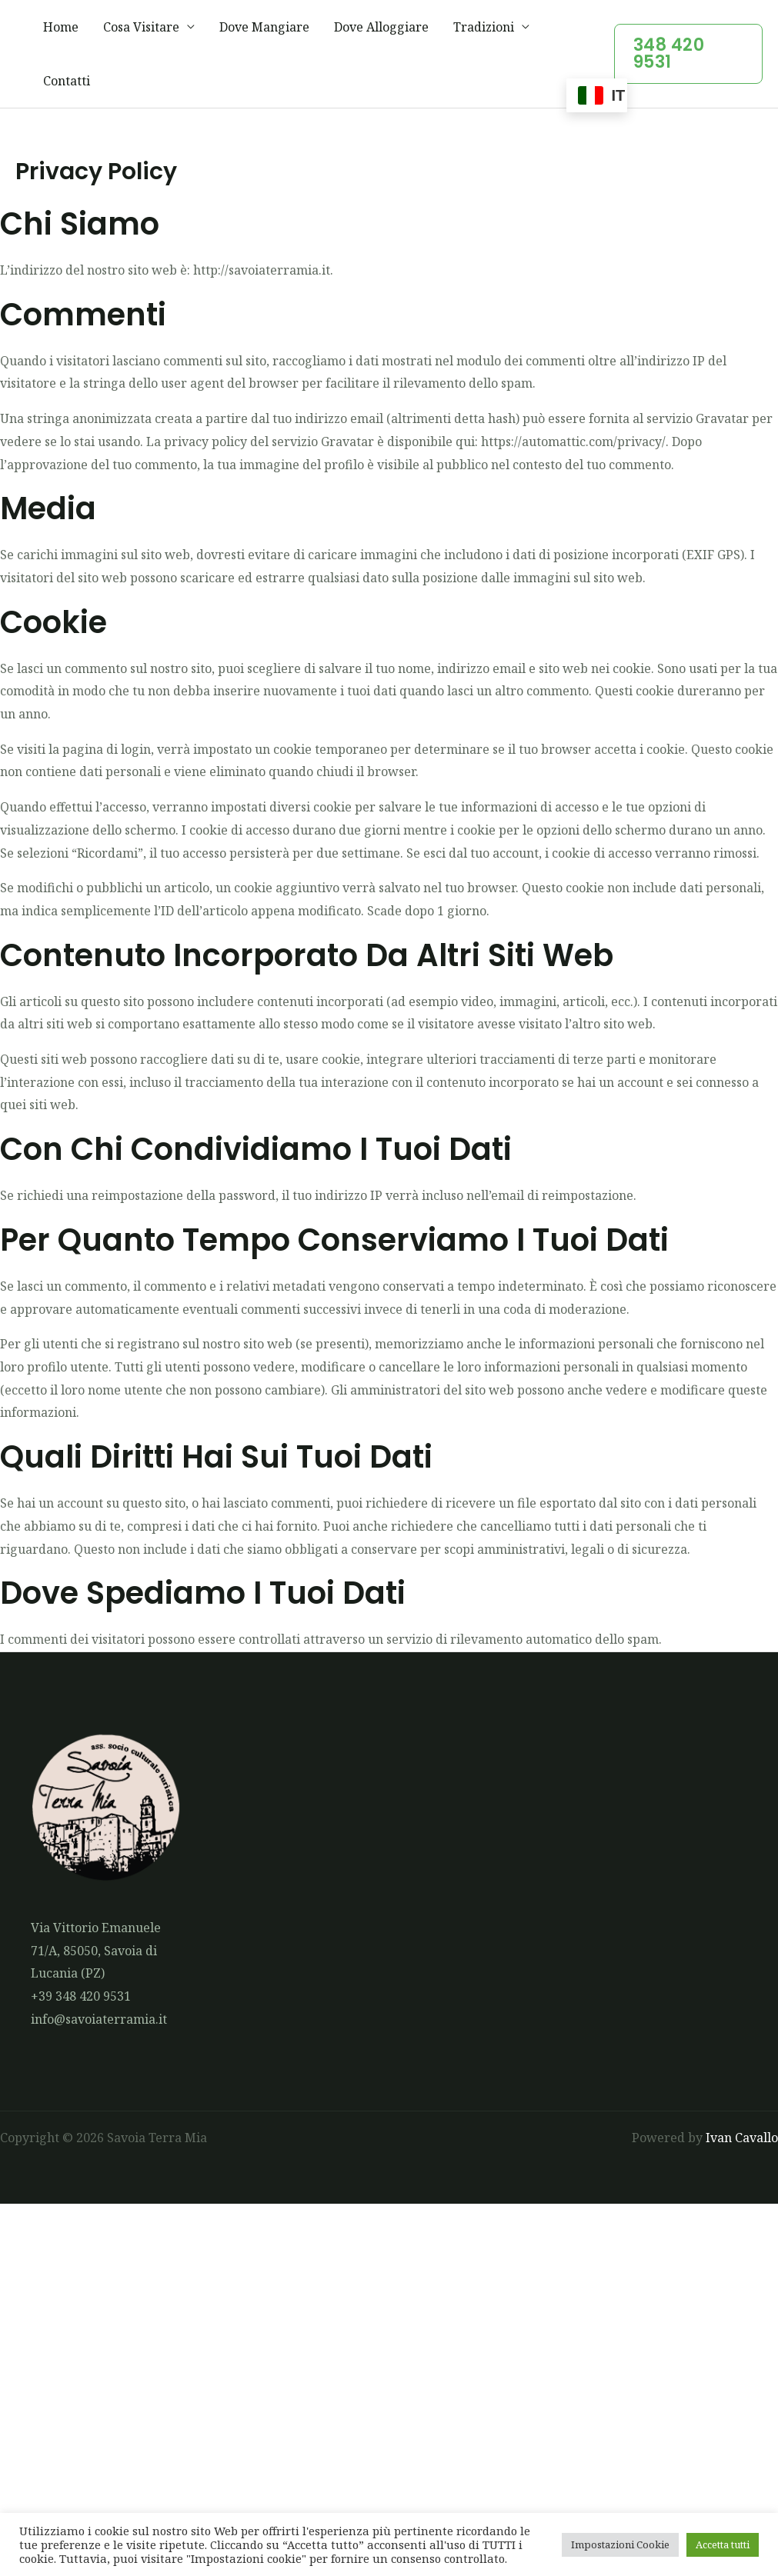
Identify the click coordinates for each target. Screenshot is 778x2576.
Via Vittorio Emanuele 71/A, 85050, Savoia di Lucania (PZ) (96, 1950)
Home (60, 26)
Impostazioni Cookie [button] (620, 2544)
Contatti (66, 80)
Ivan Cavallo (742, 2137)
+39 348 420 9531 (81, 1996)
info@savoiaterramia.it (99, 2019)
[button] (688, 54)
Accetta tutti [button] (723, 2544)
